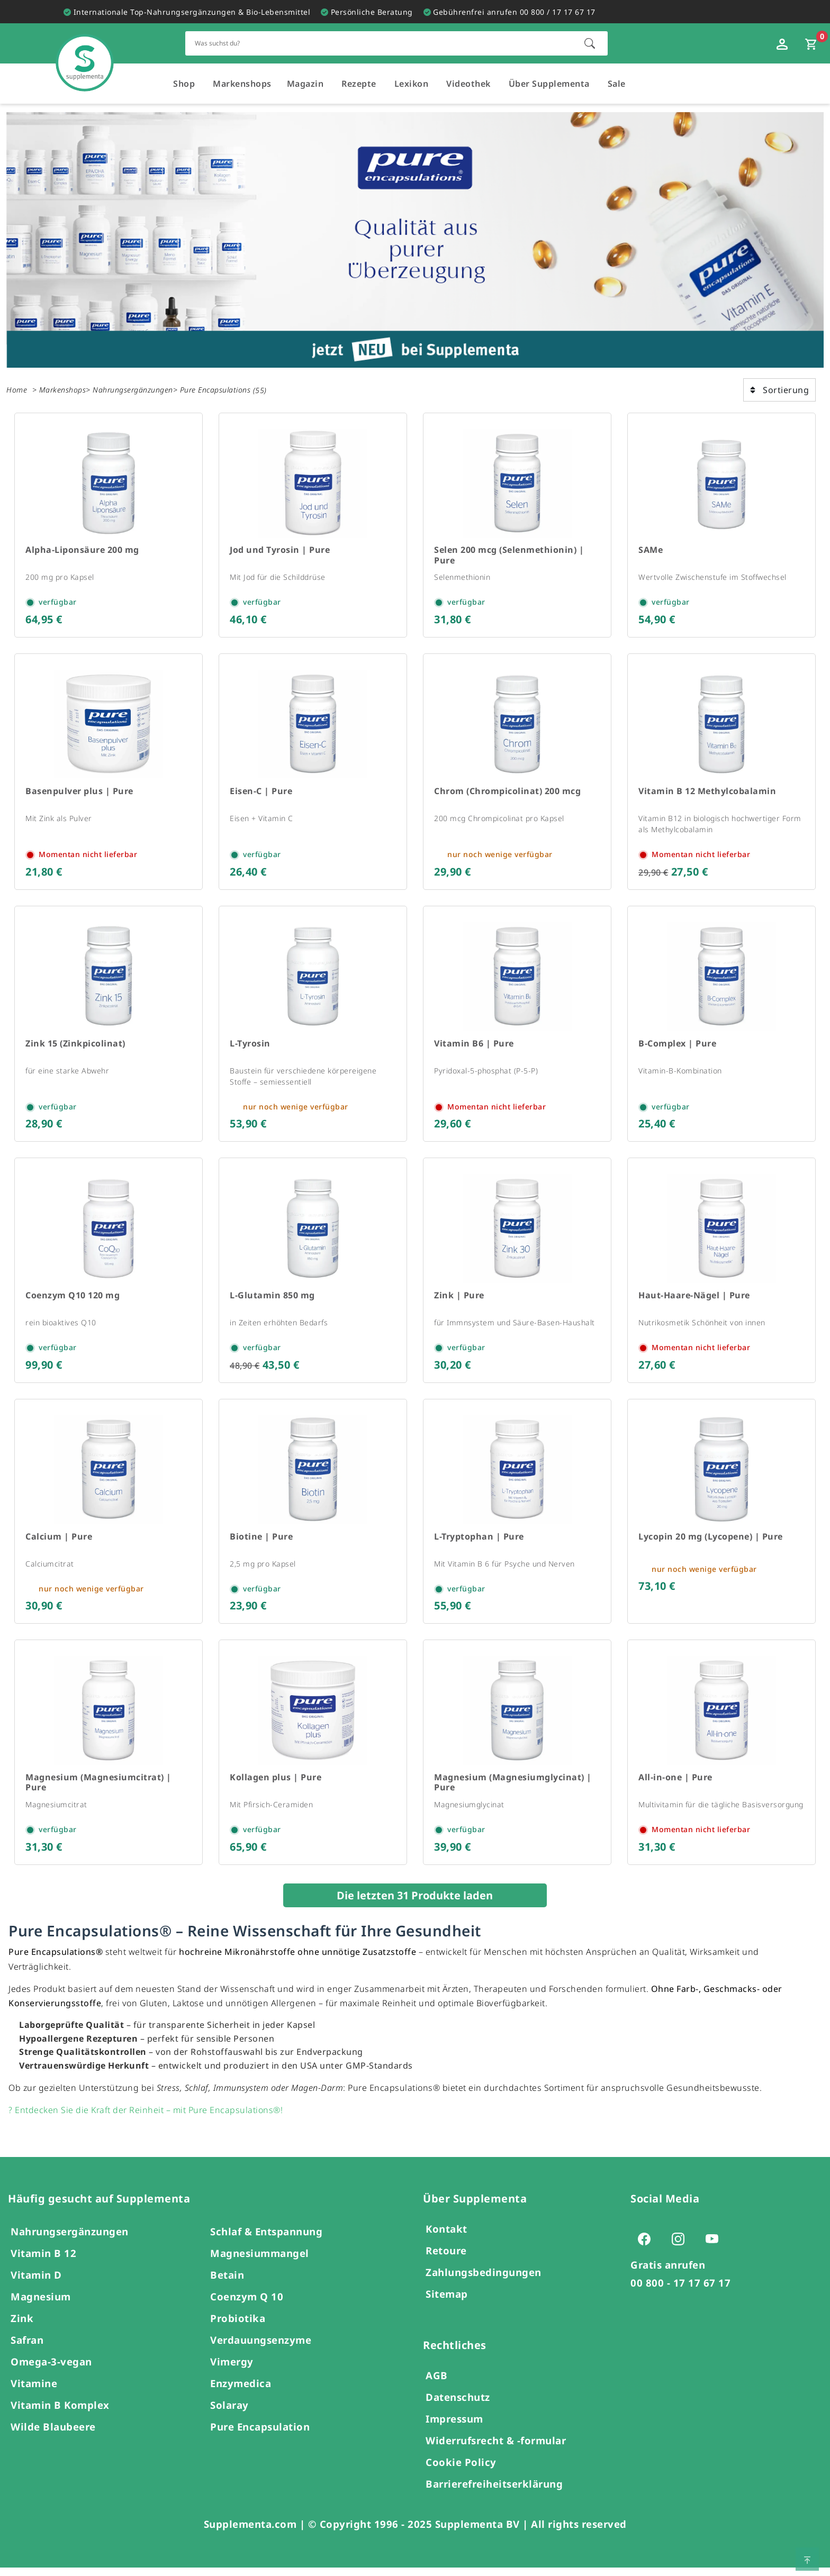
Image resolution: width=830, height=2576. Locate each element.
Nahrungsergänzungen (133, 390)
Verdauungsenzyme (260, 2348)
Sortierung (779, 390)
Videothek (468, 83)
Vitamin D (36, 2283)
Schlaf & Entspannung (266, 2239)
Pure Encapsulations (215, 390)
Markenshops (242, 83)
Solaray (229, 2413)
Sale (617, 83)
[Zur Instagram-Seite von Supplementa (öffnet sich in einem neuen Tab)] (681, 2247)
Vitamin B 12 (43, 2261)
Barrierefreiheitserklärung (494, 2492)
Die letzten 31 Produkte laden (415, 1904)
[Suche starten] (589, 43)
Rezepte (358, 83)
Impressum (454, 2427)
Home (16, 390)
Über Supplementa (549, 83)
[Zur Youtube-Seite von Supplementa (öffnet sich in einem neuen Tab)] (715, 2247)
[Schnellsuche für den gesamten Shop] (379, 43)
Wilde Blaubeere (53, 2435)
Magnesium (41, 2304)
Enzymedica (240, 2391)
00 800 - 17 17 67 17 (680, 2291)
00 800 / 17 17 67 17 (558, 12)
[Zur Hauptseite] (85, 52)
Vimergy (232, 2370)
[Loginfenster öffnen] (783, 43)
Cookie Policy (461, 2470)
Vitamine (34, 2391)
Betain (227, 2283)
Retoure (446, 2258)
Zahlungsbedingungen (484, 2280)
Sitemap (447, 2302)
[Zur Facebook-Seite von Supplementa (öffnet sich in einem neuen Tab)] (647, 2247)
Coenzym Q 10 (246, 2304)
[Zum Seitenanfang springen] (807, 2559)
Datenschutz (458, 2405)
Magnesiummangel (259, 2261)
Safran (27, 2348)
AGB (437, 2383)
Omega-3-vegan (51, 2370)
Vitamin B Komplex (60, 2413)
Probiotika (237, 2326)
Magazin (305, 83)
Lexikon (411, 83)
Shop (184, 83)
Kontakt (446, 2237)
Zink (22, 2326)
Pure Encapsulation (260, 2435)
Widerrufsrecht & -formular (496, 2448)
